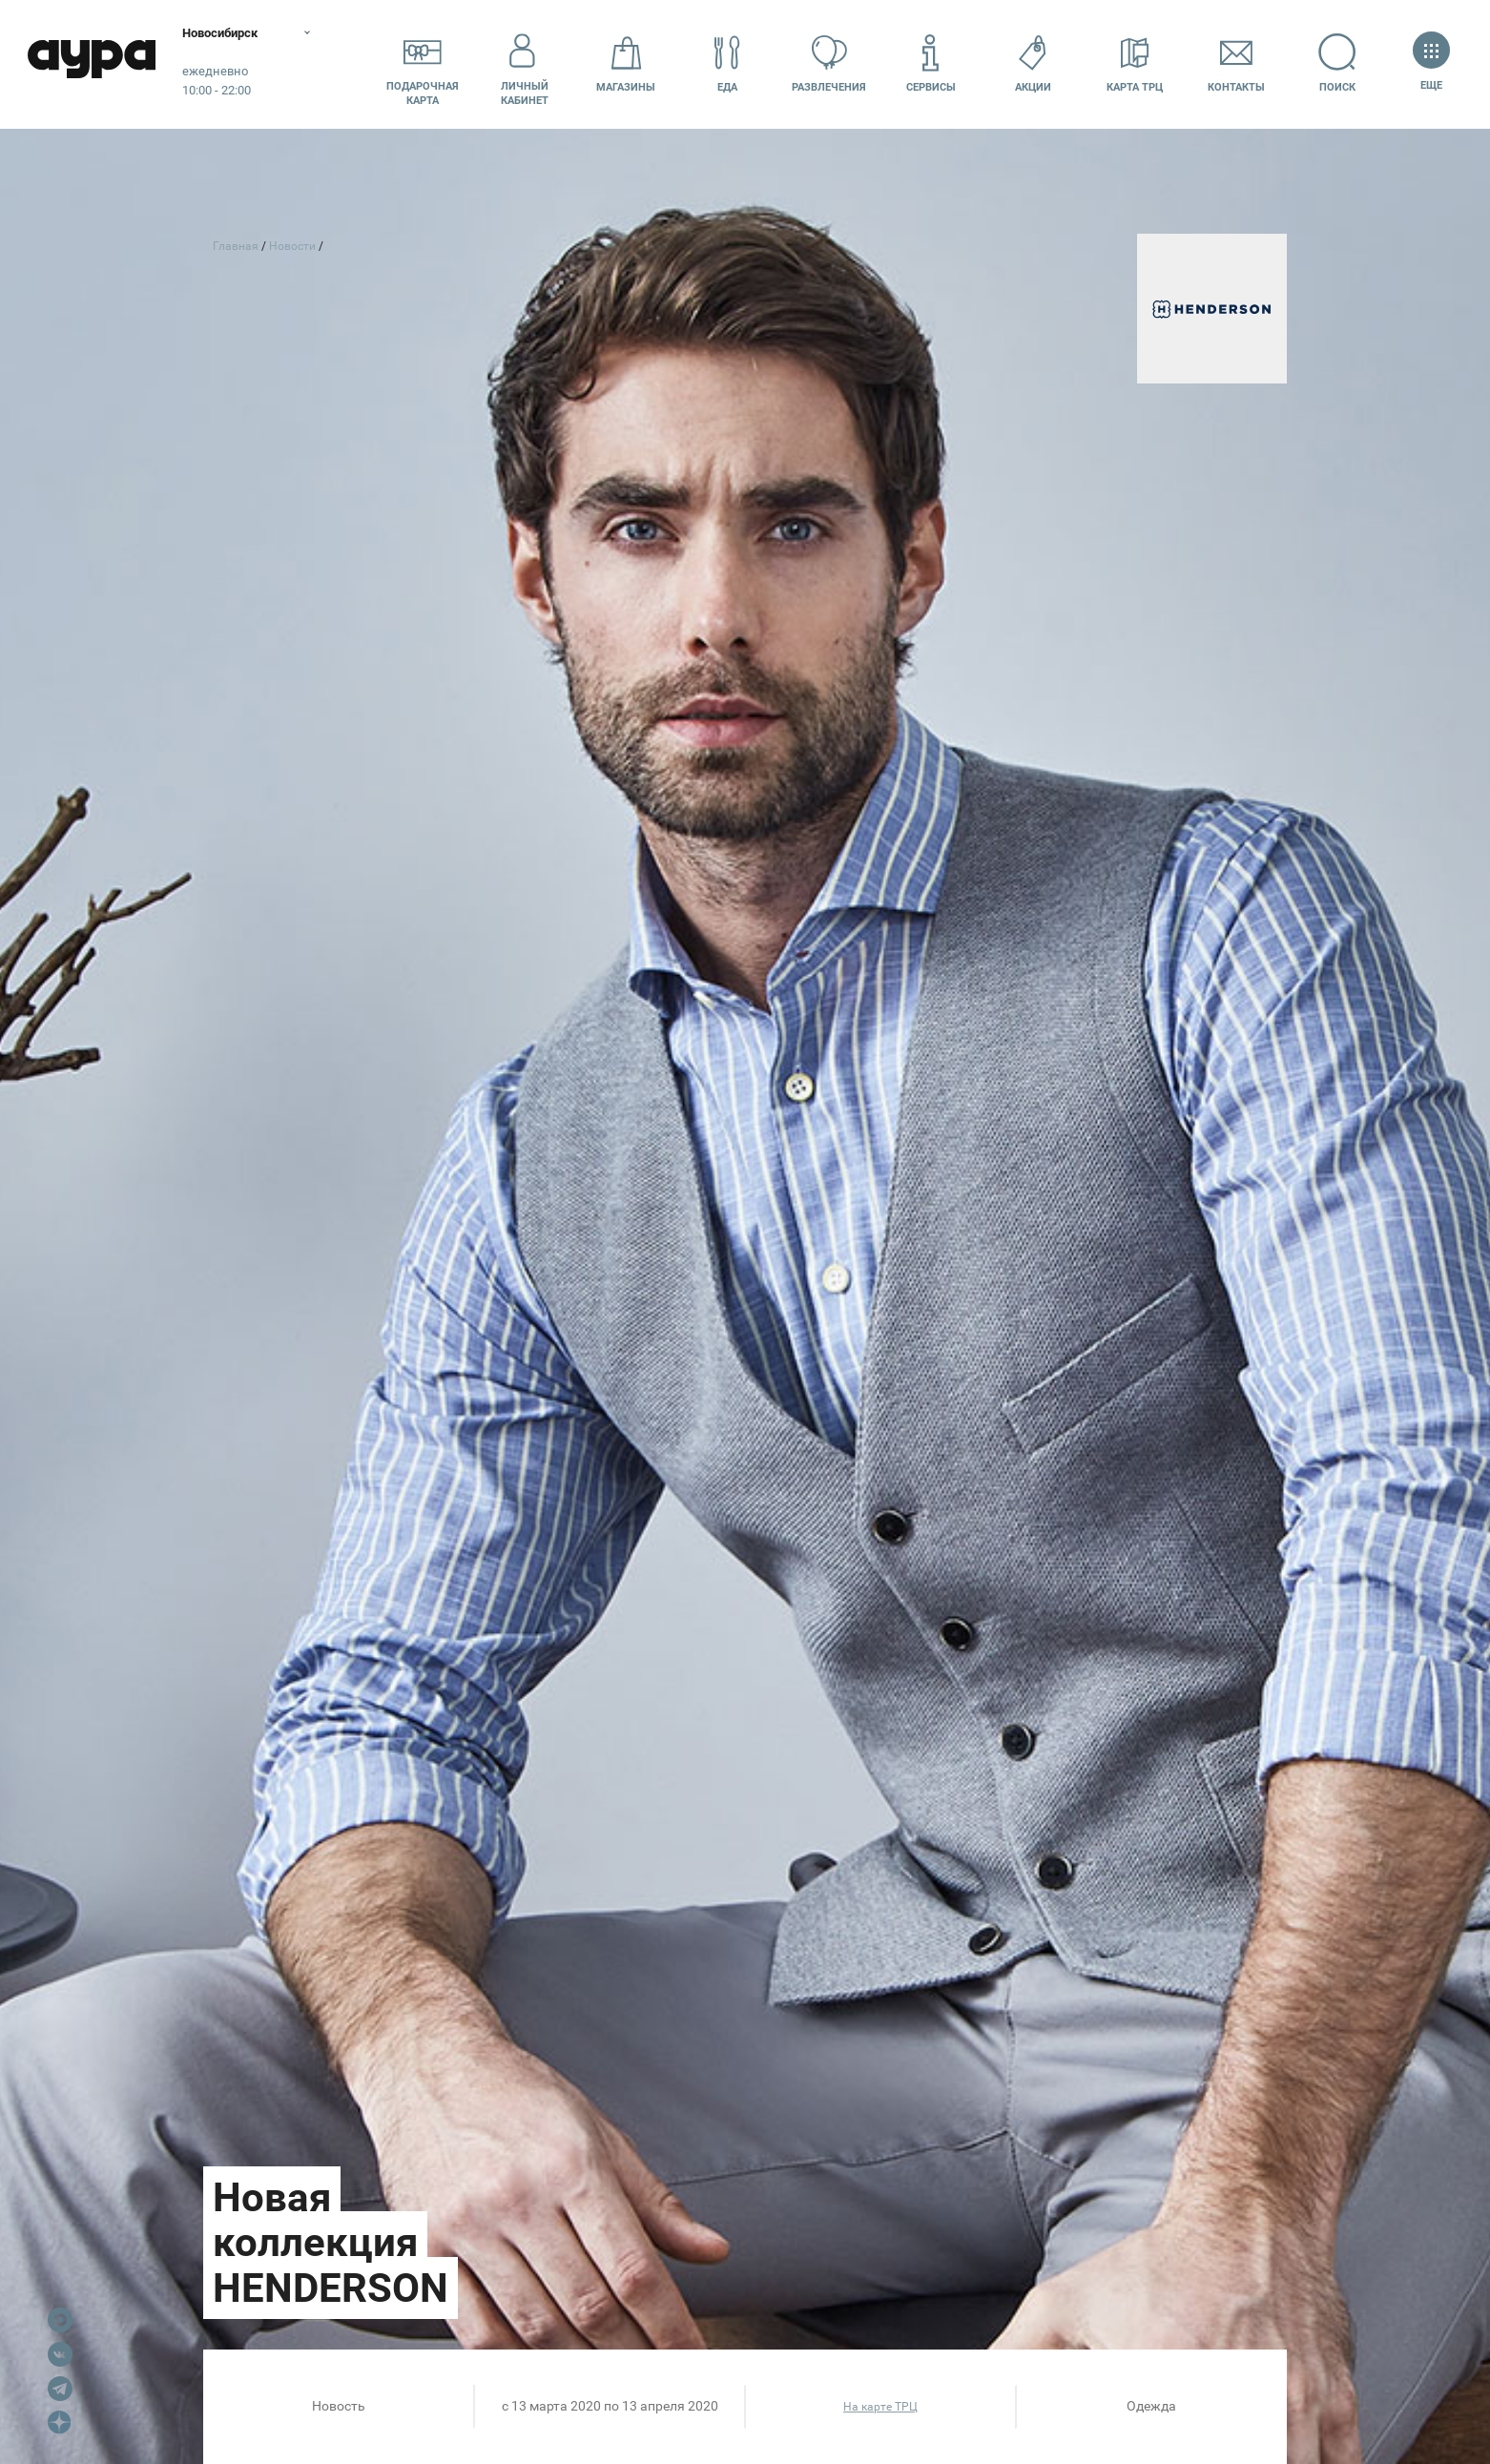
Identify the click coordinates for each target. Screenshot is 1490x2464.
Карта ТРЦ (1135, 63)
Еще (1431, 63)
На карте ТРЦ (880, 2406)
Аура (95, 64)
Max (60, 2320)
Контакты (1236, 63)
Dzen (60, 2423)
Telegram (60, 2388)
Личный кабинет (524, 64)
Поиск (1338, 63)
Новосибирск (233, 33)
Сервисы (931, 63)
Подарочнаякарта (422, 64)
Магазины (625, 63)
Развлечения (829, 63)
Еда (727, 63)
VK (60, 2354)
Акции (1033, 63)
